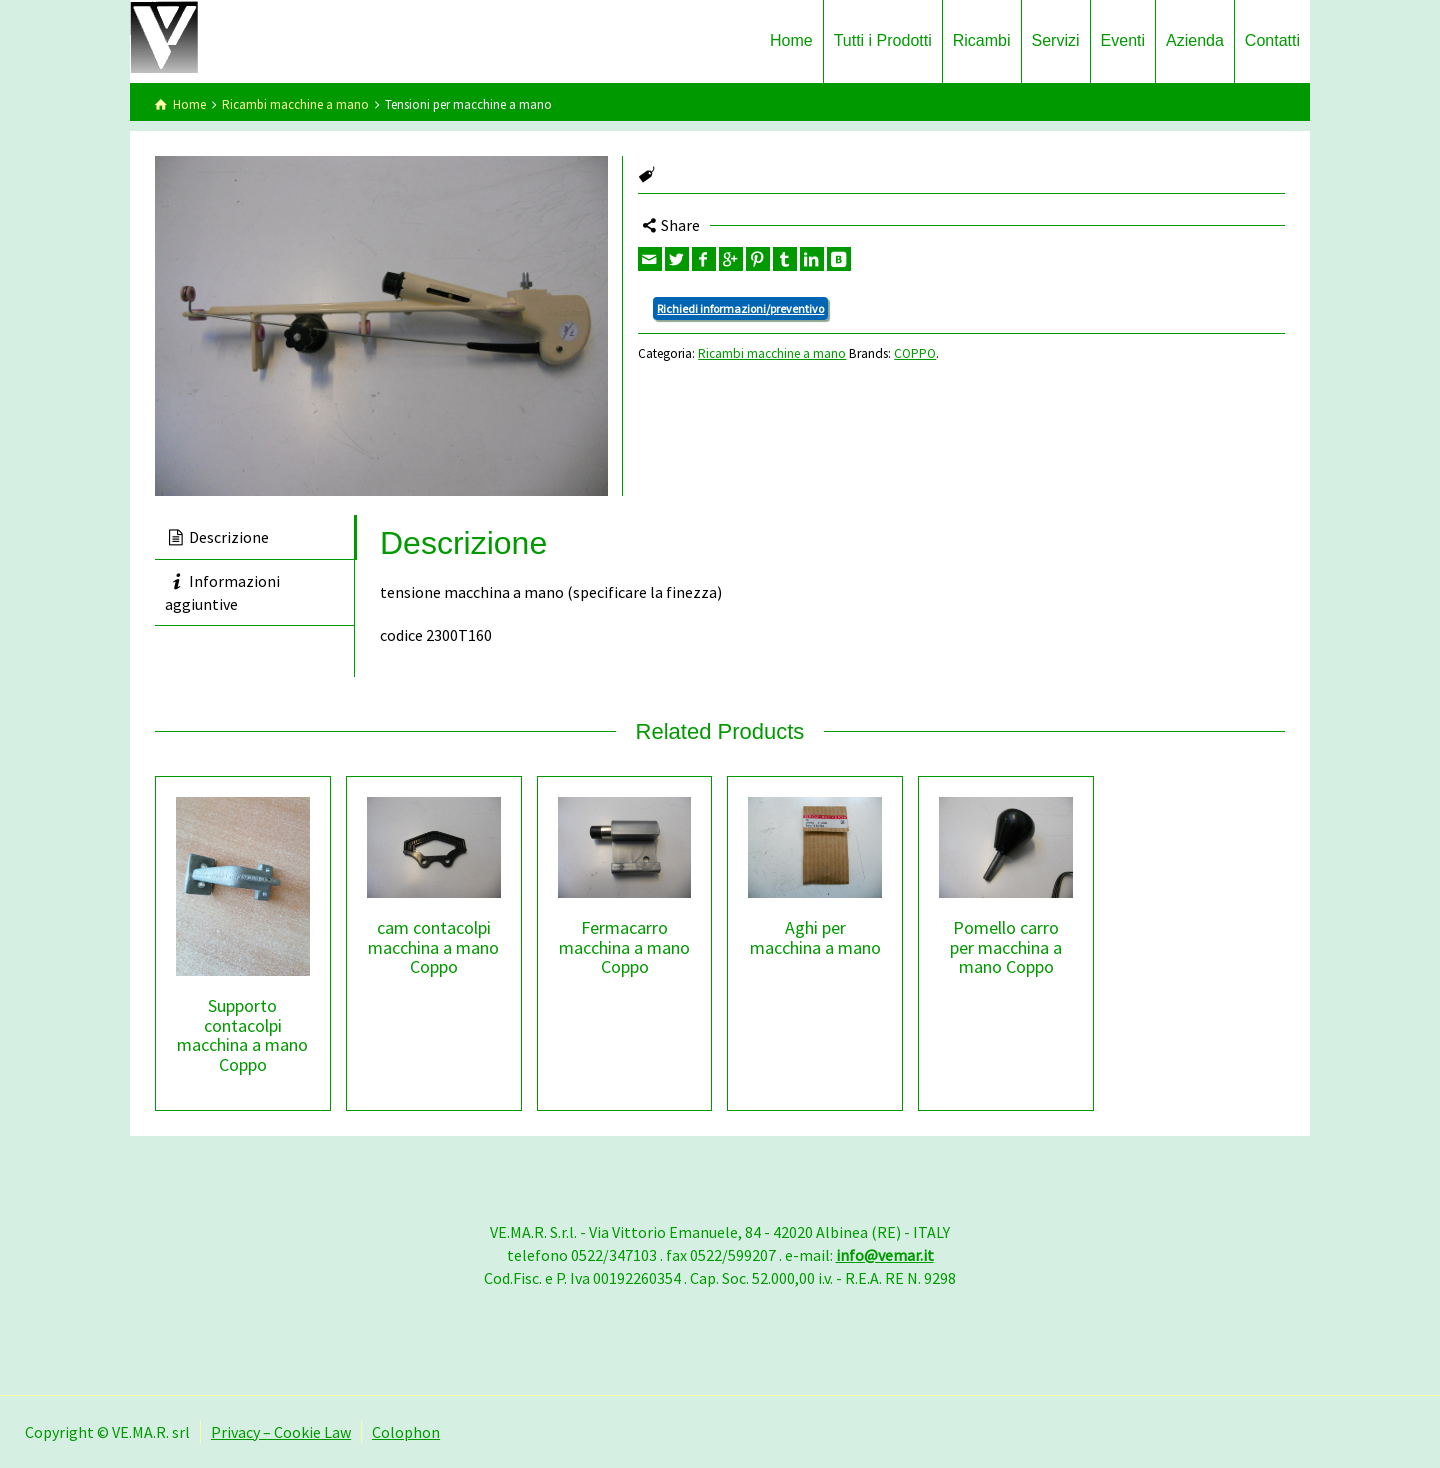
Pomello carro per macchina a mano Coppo (1006, 947)
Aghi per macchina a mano (815, 937)
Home (791, 40)
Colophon (406, 1432)
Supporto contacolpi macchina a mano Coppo (242, 1035)
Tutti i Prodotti (883, 40)
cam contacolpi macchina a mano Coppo (433, 947)
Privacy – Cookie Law (281, 1432)
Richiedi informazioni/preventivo (740, 308)
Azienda (1195, 40)
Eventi (1123, 40)
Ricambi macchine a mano (295, 104)
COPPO (915, 353)
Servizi (1056, 40)
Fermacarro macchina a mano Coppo (624, 947)
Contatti (1272, 40)
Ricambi (982, 40)
